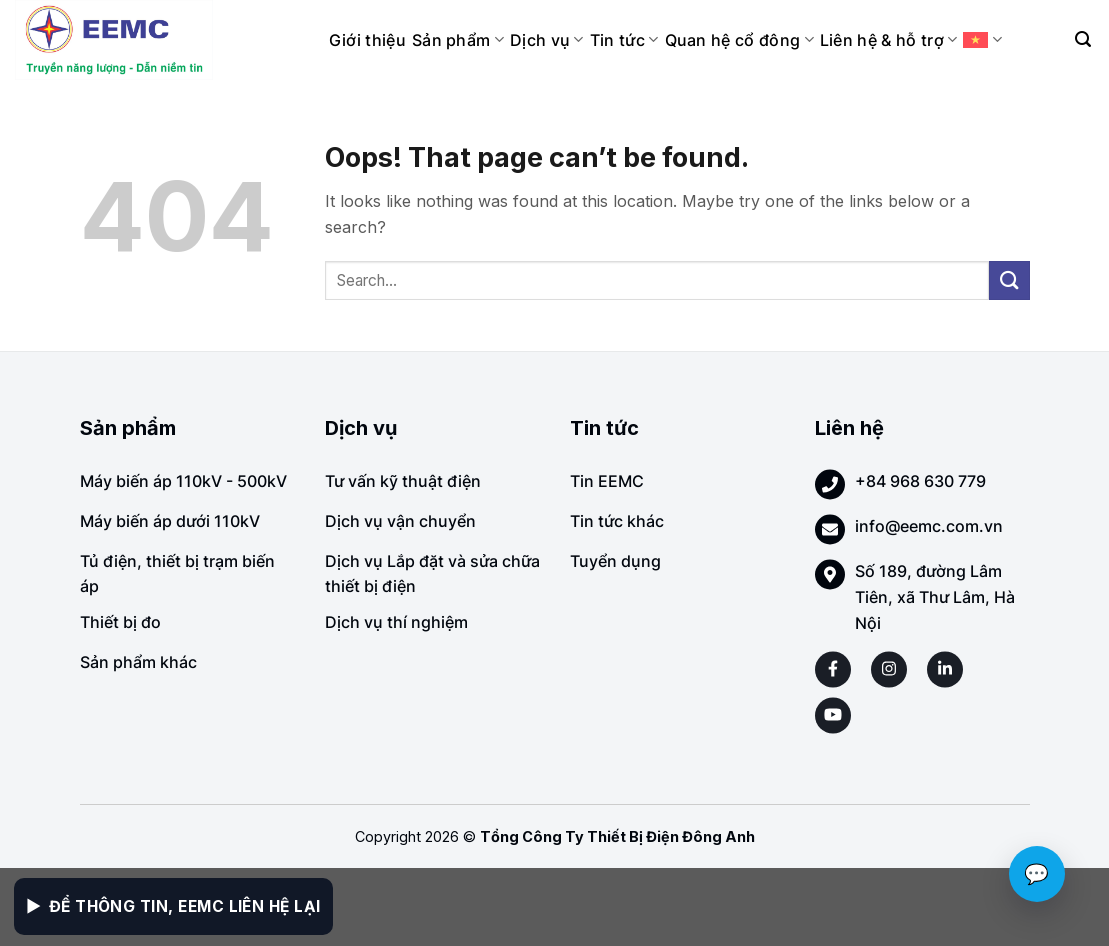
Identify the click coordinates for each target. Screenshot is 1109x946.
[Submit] (1009, 280)
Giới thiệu (367, 40)
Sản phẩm (458, 40)
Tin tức (624, 40)
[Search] (1083, 39)
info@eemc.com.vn (929, 526)
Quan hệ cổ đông (739, 40)
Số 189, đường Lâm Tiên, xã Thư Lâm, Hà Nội (935, 596)
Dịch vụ (547, 40)
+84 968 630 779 (920, 481)
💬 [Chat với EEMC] (1037, 874)
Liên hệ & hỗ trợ (889, 40)
